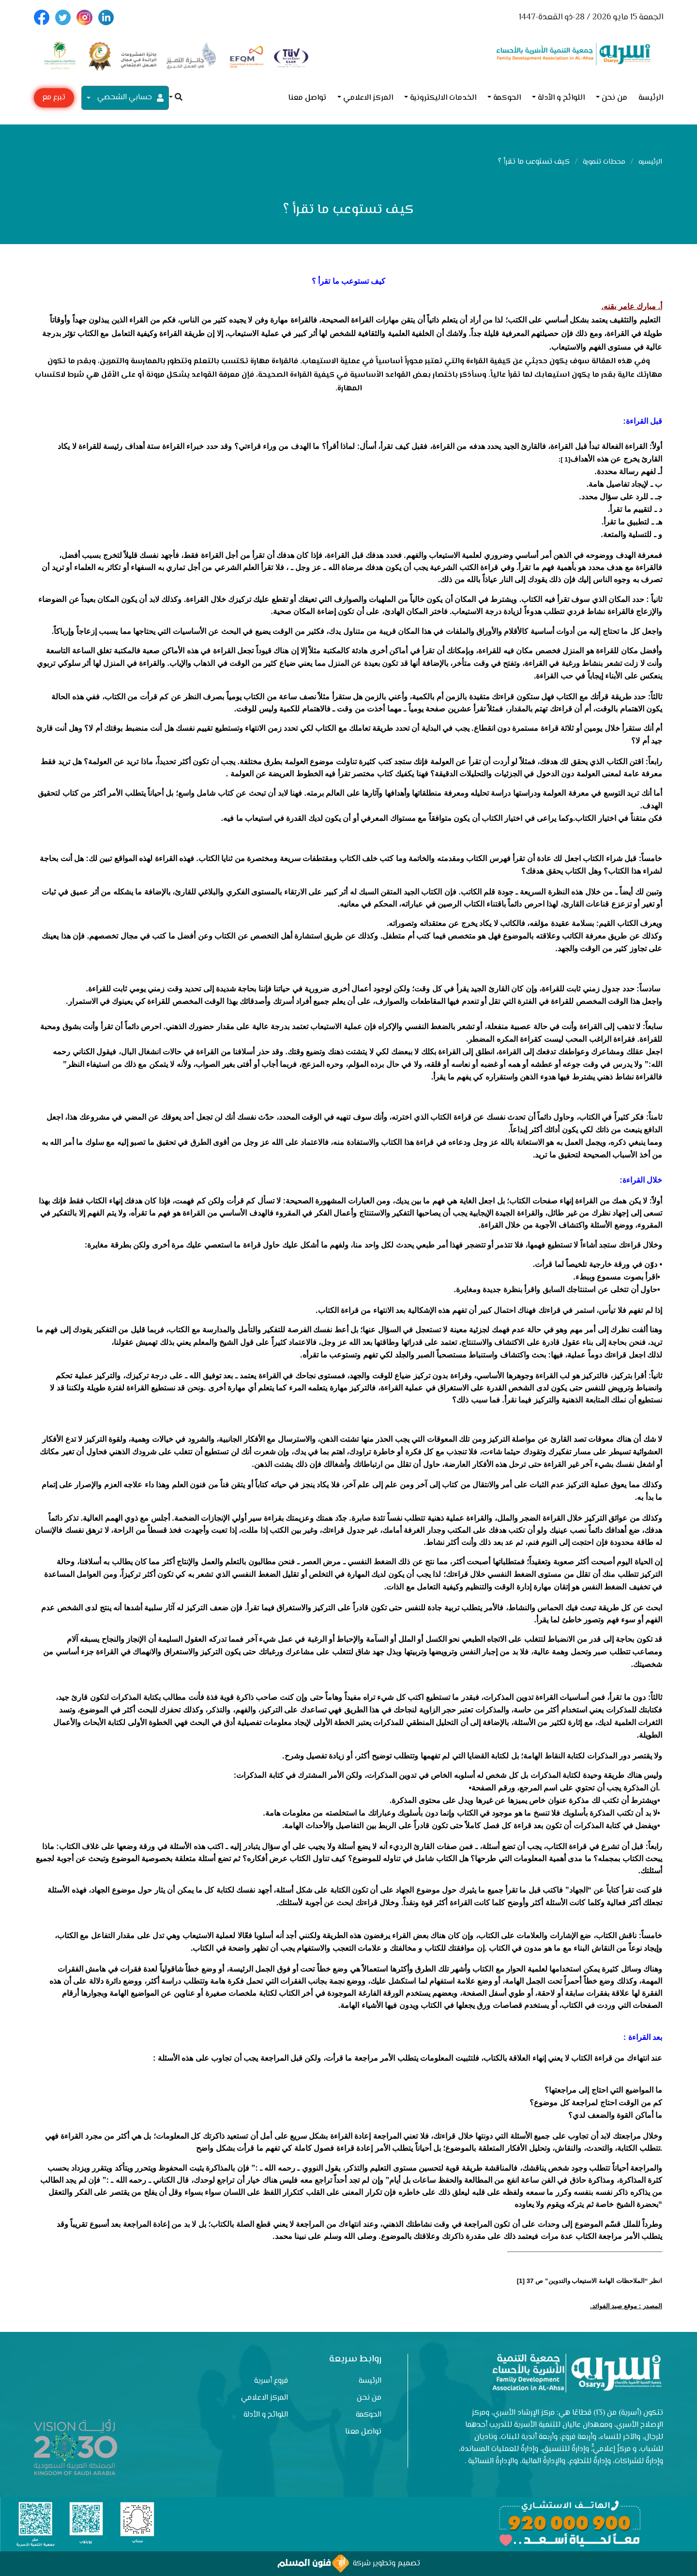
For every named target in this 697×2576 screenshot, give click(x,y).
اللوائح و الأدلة (561, 98)
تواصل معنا (307, 98)
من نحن (614, 98)
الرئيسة (650, 98)
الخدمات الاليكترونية (443, 98)
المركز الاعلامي (368, 98)
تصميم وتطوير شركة (348, 2564)
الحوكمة (507, 98)
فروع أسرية (271, 2381)
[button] (175, 98)
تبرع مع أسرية (53, 100)
